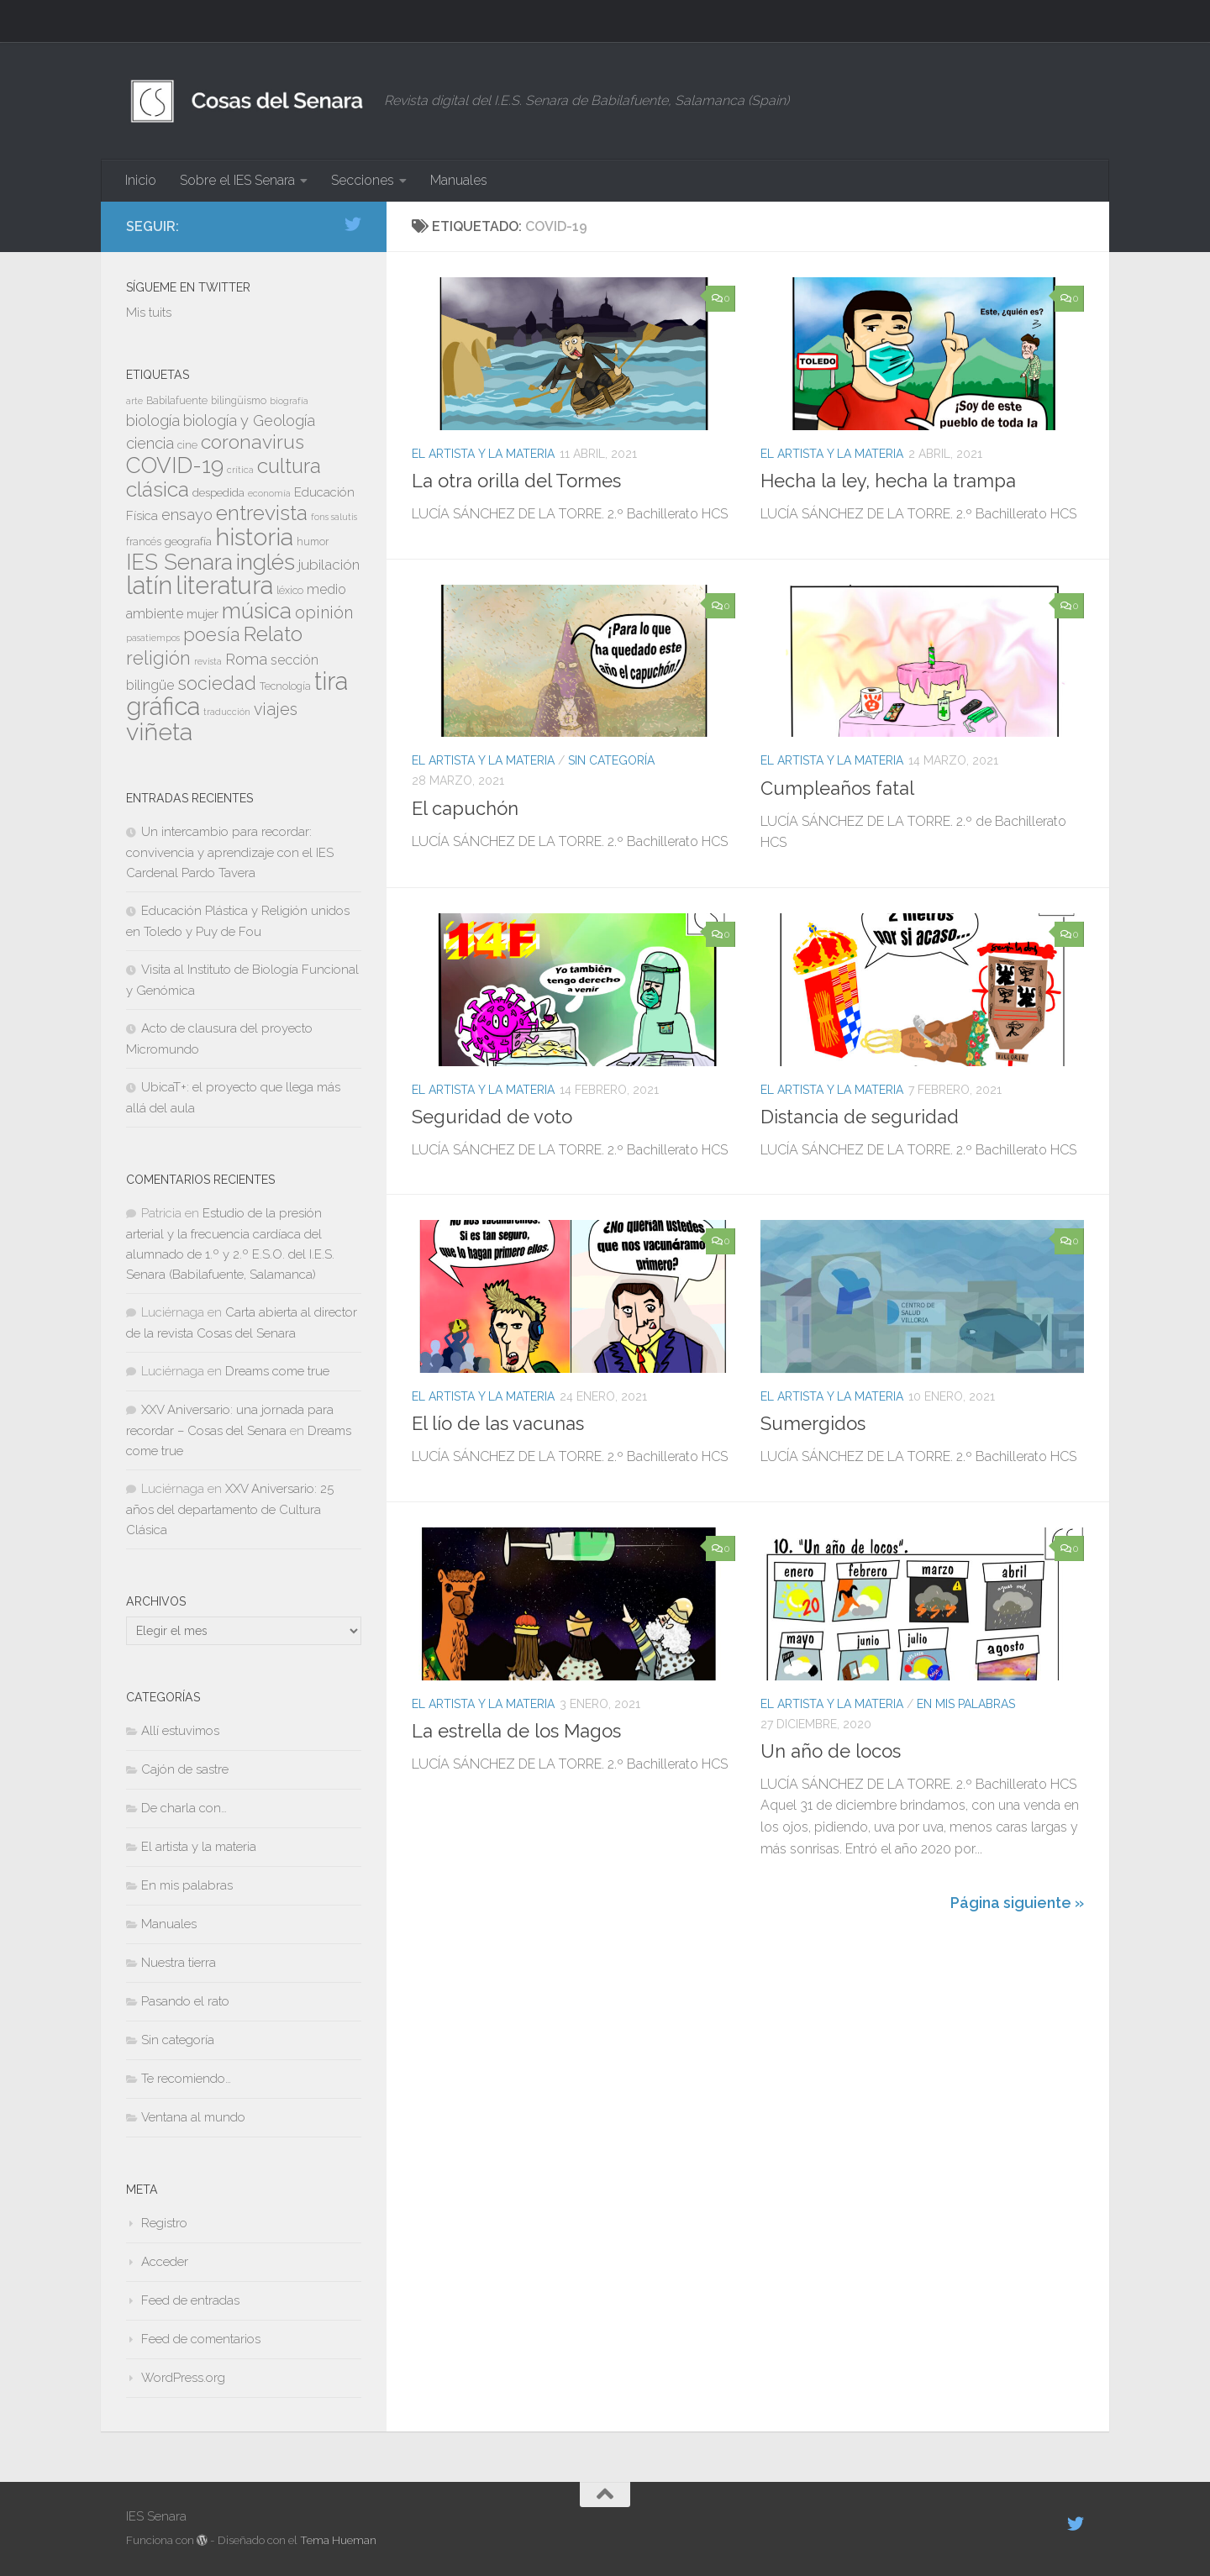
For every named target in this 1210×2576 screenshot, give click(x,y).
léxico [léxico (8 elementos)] (289, 591)
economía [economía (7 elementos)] (269, 493)
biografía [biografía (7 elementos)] (289, 401)
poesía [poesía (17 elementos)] (211, 634)
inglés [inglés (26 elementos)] (265, 562)
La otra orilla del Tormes (516, 481)
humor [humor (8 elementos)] (313, 542)
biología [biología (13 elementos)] (153, 420)
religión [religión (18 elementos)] (158, 658)
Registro (164, 2223)
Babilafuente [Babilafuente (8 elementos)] (177, 401)
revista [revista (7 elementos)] (208, 661)
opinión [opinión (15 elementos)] (324, 612)
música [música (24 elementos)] (257, 610)
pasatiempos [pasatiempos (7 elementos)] (153, 638)
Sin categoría (611, 760)
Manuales (458, 180)
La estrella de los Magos (516, 1731)
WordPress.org (183, 2377)
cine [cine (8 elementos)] (187, 445)
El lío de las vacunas (498, 1423)
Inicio (140, 180)
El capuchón (465, 808)
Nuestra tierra (178, 1962)
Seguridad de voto (492, 1117)
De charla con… (184, 1808)
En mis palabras (966, 1704)
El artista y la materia (483, 453)
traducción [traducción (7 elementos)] (226, 712)
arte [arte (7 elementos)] (134, 401)
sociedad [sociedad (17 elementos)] (216, 683)
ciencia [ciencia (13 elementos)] (150, 443)
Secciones (362, 180)
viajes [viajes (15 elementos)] (275, 709)
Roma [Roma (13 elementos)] (246, 659)
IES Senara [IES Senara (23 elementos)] (179, 562)
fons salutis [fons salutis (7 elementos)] (334, 517)
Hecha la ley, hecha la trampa (888, 481)
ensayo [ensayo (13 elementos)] (187, 514)
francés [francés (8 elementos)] (143, 542)
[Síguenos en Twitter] (353, 224)
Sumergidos (812, 1423)
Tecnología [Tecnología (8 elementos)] (285, 686)
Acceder (164, 2261)
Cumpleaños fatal (837, 788)
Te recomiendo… (186, 2078)
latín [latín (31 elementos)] (149, 585)
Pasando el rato (185, 2001)
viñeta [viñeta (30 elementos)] (159, 732)
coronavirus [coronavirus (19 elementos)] (252, 441)
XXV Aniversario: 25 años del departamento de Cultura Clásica (230, 1509)
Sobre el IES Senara (237, 180)
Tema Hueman (338, 2540)
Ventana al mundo (193, 2117)
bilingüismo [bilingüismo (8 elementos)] (238, 401)
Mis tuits (148, 312)
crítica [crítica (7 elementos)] (240, 470)
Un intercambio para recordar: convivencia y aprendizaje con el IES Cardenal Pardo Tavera (230, 852)
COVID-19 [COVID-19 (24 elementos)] (175, 465)
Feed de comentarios (200, 2339)
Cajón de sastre (185, 1769)
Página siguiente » (1017, 1902)
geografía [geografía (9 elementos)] (188, 541)
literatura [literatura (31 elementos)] (224, 585)
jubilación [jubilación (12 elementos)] (329, 564)
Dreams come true (277, 1371)
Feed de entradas (190, 2300)
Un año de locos (830, 1751)
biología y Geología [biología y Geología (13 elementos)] (249, 420)
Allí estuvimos (180, 1730)
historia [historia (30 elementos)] (254, 537)
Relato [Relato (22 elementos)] (273, 634)
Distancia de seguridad (859, 1117)
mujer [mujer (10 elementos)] (202, 614)
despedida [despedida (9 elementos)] (218, 492)
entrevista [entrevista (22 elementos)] (262, 513)
